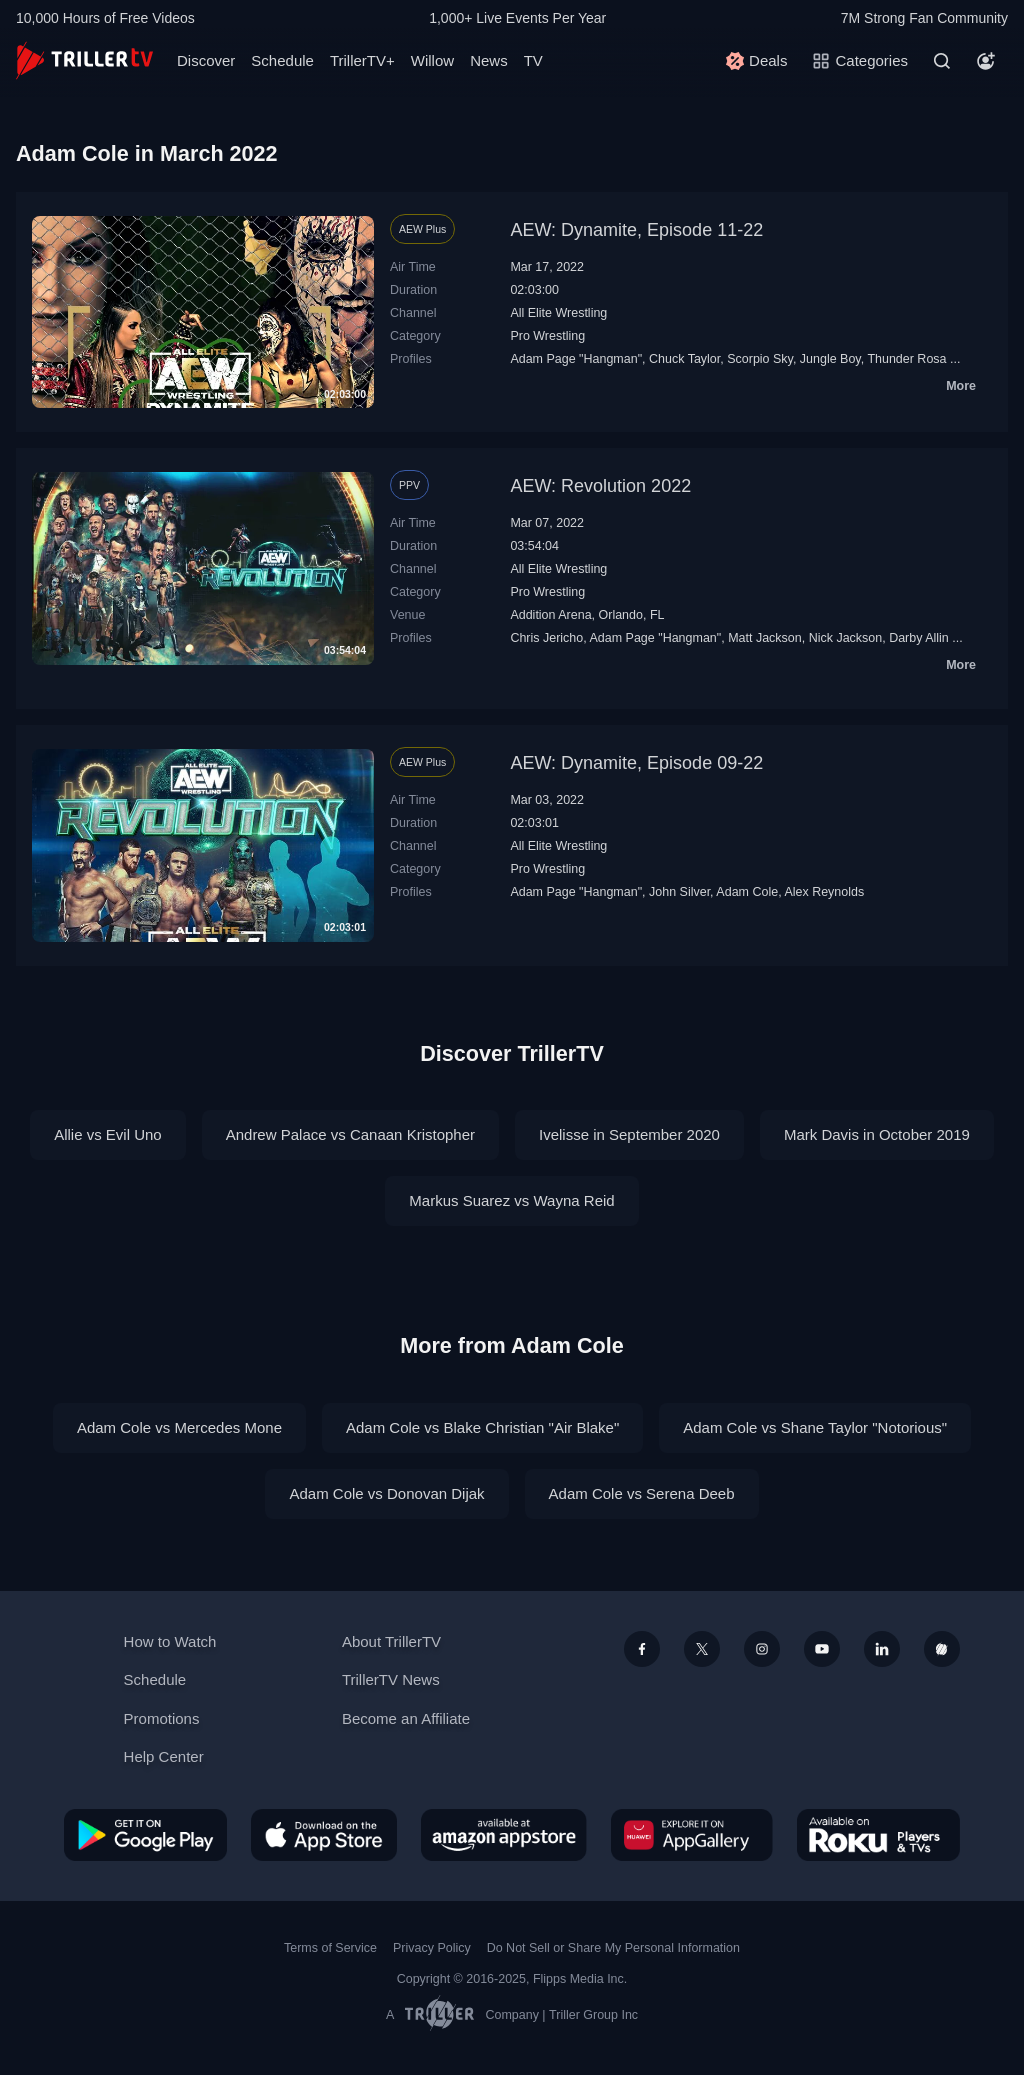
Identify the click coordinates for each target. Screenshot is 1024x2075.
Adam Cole (747, 892)
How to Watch (170, 1641)
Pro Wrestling (547, 336)
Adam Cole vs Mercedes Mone (179, 1427)
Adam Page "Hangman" (576, 359)
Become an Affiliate (406, 1718)
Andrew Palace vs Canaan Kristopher (350, 1134)
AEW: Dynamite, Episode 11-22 (636, 230)
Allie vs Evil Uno (108, 1134)
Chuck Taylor (684, 359)
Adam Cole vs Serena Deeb (642, 1493)
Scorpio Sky (760, 359)
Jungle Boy (830, 359)
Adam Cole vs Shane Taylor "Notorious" (815, 1427)
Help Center (164, 1756)
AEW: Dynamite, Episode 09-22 (636, 763)
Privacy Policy (432, 1948)
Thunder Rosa (906, 359)
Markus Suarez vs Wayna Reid (511, 1200)
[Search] (942, 61)
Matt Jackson (765, 638)
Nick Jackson (846, 638)
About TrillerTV (391, 1641)
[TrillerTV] (84, 60)
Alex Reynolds (824, 892)
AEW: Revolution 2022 (600, 486)
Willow (432, 60)
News (489, 60)
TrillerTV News (391, 1679)
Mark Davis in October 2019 (877, 1134)
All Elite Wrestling (558, 313)
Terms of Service (330, 1948)
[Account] (986, 61)
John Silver (679, 892)
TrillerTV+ (362, 60)
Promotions (162, 1718)
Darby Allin (919, 638)
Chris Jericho (546, 638)
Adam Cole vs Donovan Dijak (386, 1493)
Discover (206, 60)
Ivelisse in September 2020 (629, 1134)
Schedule (282, 60)
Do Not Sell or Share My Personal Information (613, 1948)
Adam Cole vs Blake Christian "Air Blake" (482, 1427)
